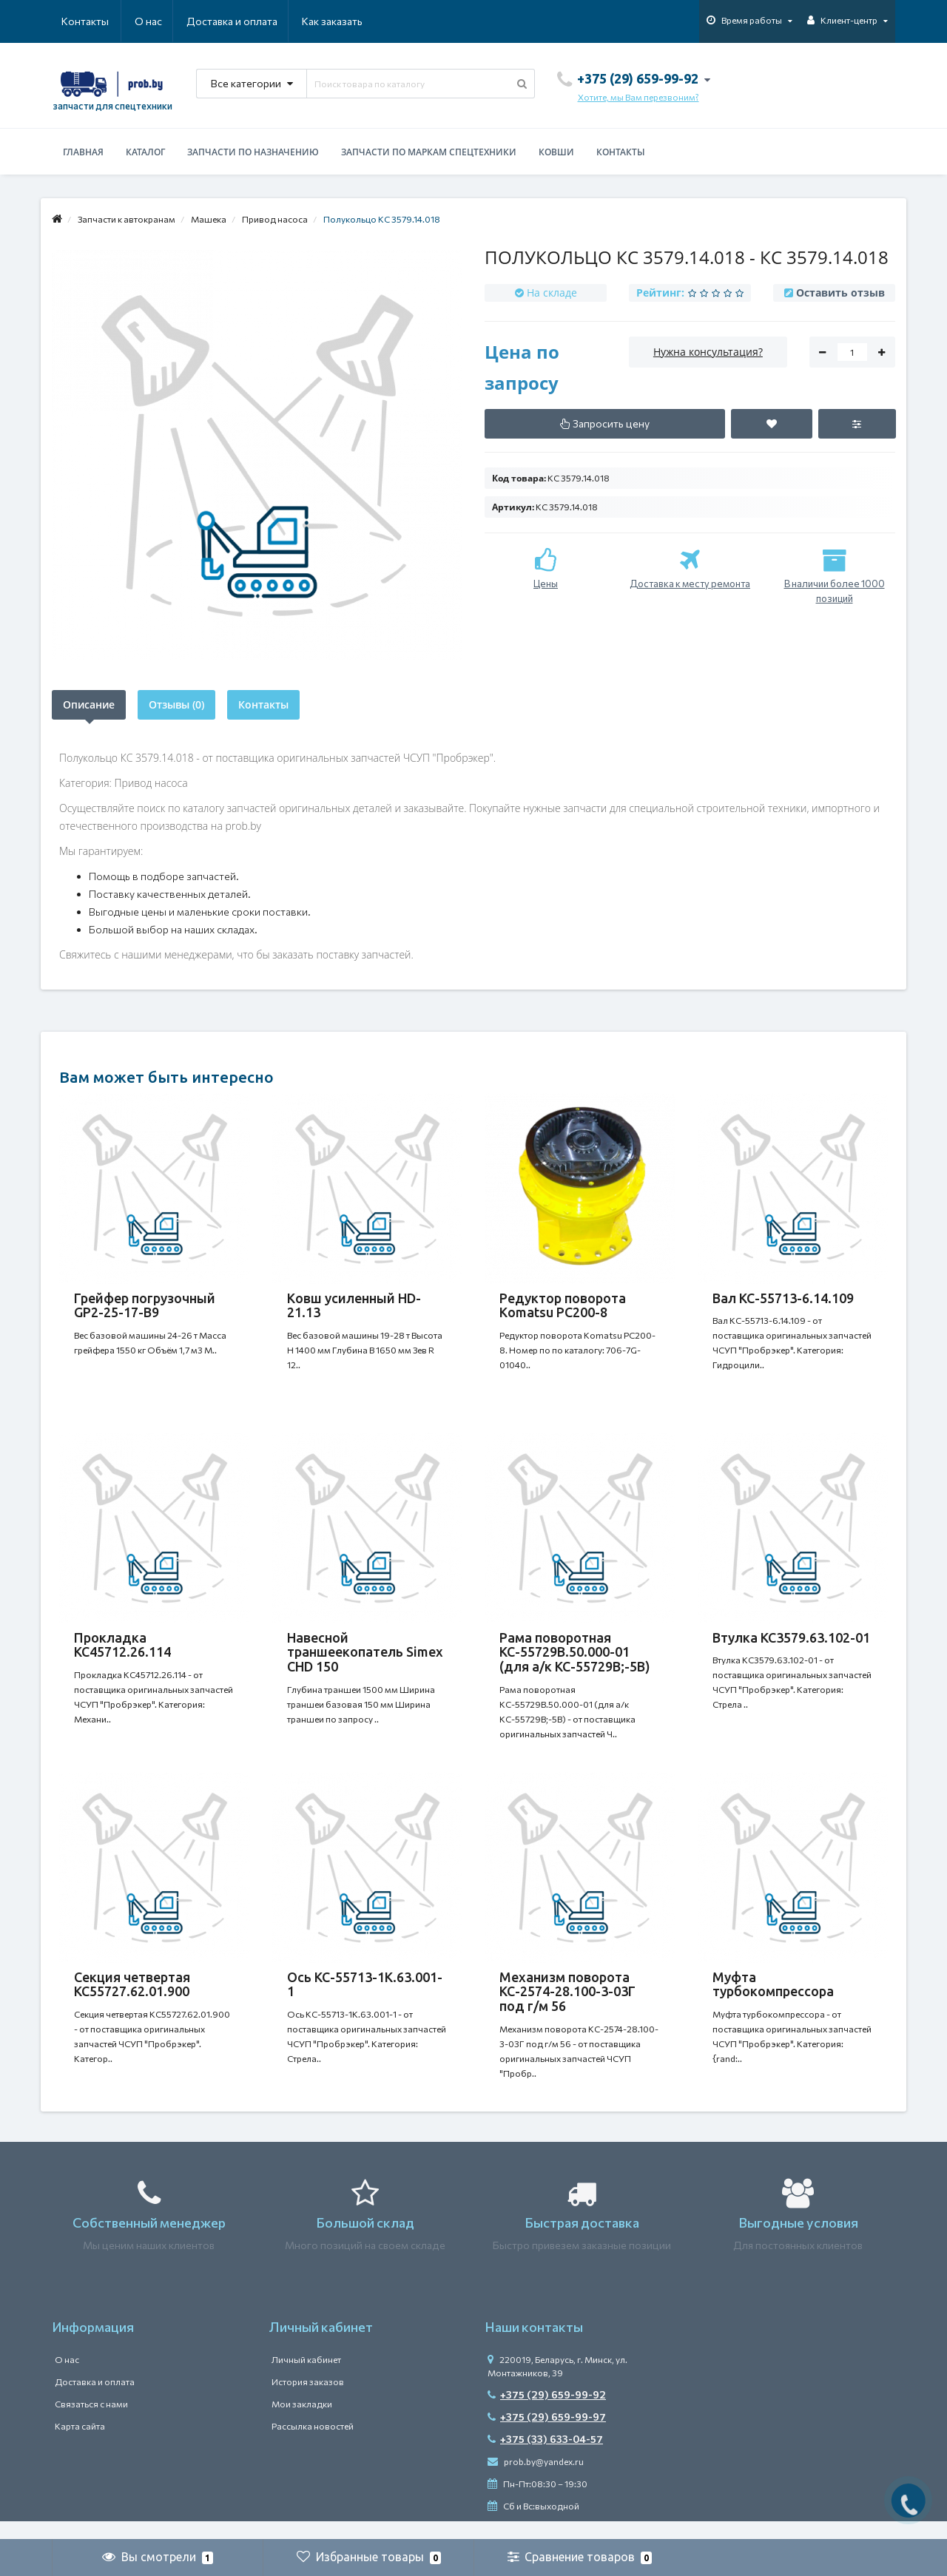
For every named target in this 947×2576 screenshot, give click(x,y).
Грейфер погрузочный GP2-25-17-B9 (144, 1305)
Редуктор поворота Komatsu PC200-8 (562, 1305)
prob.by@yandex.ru (536, 2480)
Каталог (145, 152)
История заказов (308, 2400)
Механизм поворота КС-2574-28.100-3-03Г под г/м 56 (567, 2004)
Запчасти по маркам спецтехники (428, 152)
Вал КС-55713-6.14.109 (783, 1298)
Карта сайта (80, 2444)
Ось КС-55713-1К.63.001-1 (364, 1997)
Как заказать (262, 21)
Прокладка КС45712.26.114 (122, 1651)
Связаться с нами (91, 2422)
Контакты (341, 21)
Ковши (556, 152)
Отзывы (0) (176, 704)
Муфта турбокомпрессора (773, 1997)
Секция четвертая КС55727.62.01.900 (132, 1997)
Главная (83, 152)
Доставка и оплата (160, 21)
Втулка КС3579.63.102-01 (791, 1643)
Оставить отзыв (840, 292)
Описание (89, 704)
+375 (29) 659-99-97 (547, 2435)
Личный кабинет (306, 2378)
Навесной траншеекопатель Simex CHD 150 (365, 1658)
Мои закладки (302, 2422)
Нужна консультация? (708, 352)
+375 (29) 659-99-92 (547, 2413)
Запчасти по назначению (253, 152)
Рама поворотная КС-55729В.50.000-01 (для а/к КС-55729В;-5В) (574, 1658)
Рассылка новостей (313, 2444)
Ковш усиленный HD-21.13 (354, 1305)
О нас (75, 21)
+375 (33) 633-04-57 (545, 2457)
